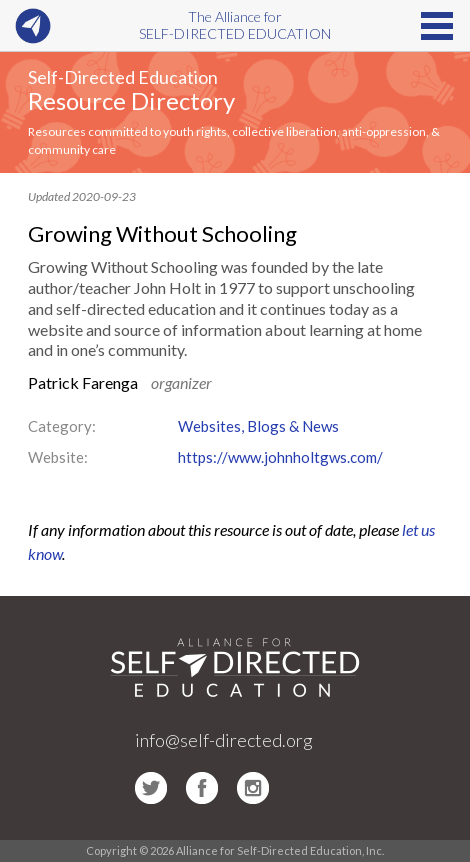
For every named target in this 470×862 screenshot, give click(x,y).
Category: (62, 426)
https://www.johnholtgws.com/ (280, 457)
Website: (58, 457)
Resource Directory (131, 100)
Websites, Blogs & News (258, 426)
